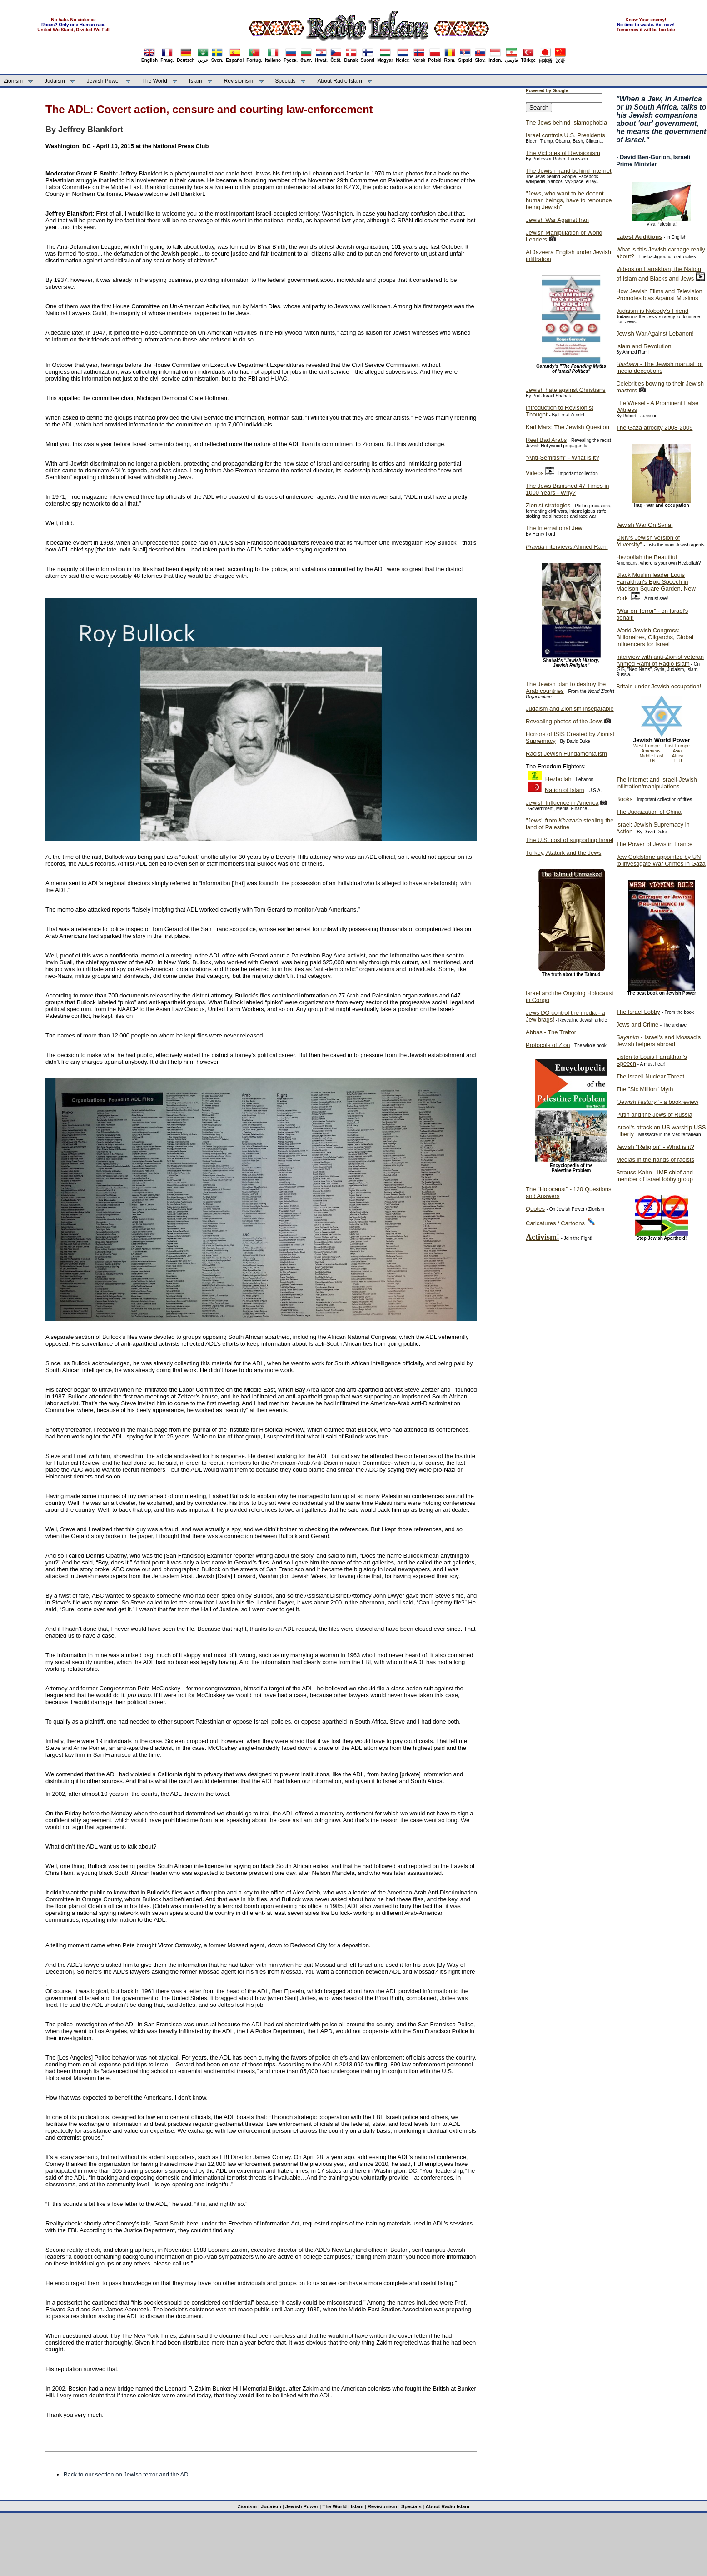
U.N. (652, 760)
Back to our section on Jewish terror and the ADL (127, 2474)
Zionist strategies (548, 505)
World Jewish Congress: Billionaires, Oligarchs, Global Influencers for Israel (654, 637)
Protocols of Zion (548, 1045)
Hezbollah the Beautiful (646, 557)
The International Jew (554, 528)
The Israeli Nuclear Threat (650, 1076)
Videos (535, 473)
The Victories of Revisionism (563, 153)
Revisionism (239, 81)
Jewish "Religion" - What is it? (655, 1146)
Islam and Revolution (643, 346)
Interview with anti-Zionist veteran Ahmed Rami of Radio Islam (660, 660)
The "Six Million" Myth (644, 1089)
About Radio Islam (340, 81)
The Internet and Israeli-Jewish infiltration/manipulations (656, 783)
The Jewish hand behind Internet (569, 170)
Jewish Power (103, 81)
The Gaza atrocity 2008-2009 (654, 427)
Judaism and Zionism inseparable (570, 708)
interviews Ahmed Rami (567, 546)
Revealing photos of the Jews (564, 721)
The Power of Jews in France (654, 844)
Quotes (535, 1208)
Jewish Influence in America (562, 802)
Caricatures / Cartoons (555, 1223)
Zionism (13, 81)
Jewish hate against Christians (566, 389)
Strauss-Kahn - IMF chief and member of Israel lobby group (654, 1176)
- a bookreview (657, 1101)
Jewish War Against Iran (557, 219)
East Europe (677, 745)
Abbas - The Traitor (551, 1032)
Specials (285, 81)
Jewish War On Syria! (644, 524)
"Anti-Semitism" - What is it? (562, 457)
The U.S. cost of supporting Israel (569, 840)
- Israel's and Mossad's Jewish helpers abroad (658, 1040)
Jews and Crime (637, 1024)
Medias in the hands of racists (655, 1159)
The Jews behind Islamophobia (566, 122)
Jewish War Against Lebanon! (655, 333)
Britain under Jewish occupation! (658, 686)
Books (624, 799)
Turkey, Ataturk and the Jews (563, 852)
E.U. (678, 760)
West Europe (646, 745)
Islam (195, 81)
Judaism (55, 81)
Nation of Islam (564, 790)
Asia (677, 750)
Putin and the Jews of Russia (654, 1114)
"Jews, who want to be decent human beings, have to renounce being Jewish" (569, 200)
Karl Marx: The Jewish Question (567, 427)
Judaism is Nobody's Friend (652, 310)
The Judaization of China (649, 811)
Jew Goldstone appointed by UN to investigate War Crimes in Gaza (661, 860)
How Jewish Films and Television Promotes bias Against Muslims (659, 294)
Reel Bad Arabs (546, 439)
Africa (678, 755)
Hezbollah (558, 779)
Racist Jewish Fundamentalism (566, 753)
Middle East (651, 755)
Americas (651, 750)
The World (154, 81)
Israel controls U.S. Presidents (565, 135)
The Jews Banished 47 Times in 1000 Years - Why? (567, 489)
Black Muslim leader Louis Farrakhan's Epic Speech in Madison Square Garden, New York (656, 586)
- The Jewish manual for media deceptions (659, 367)
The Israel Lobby (638, 1011)
